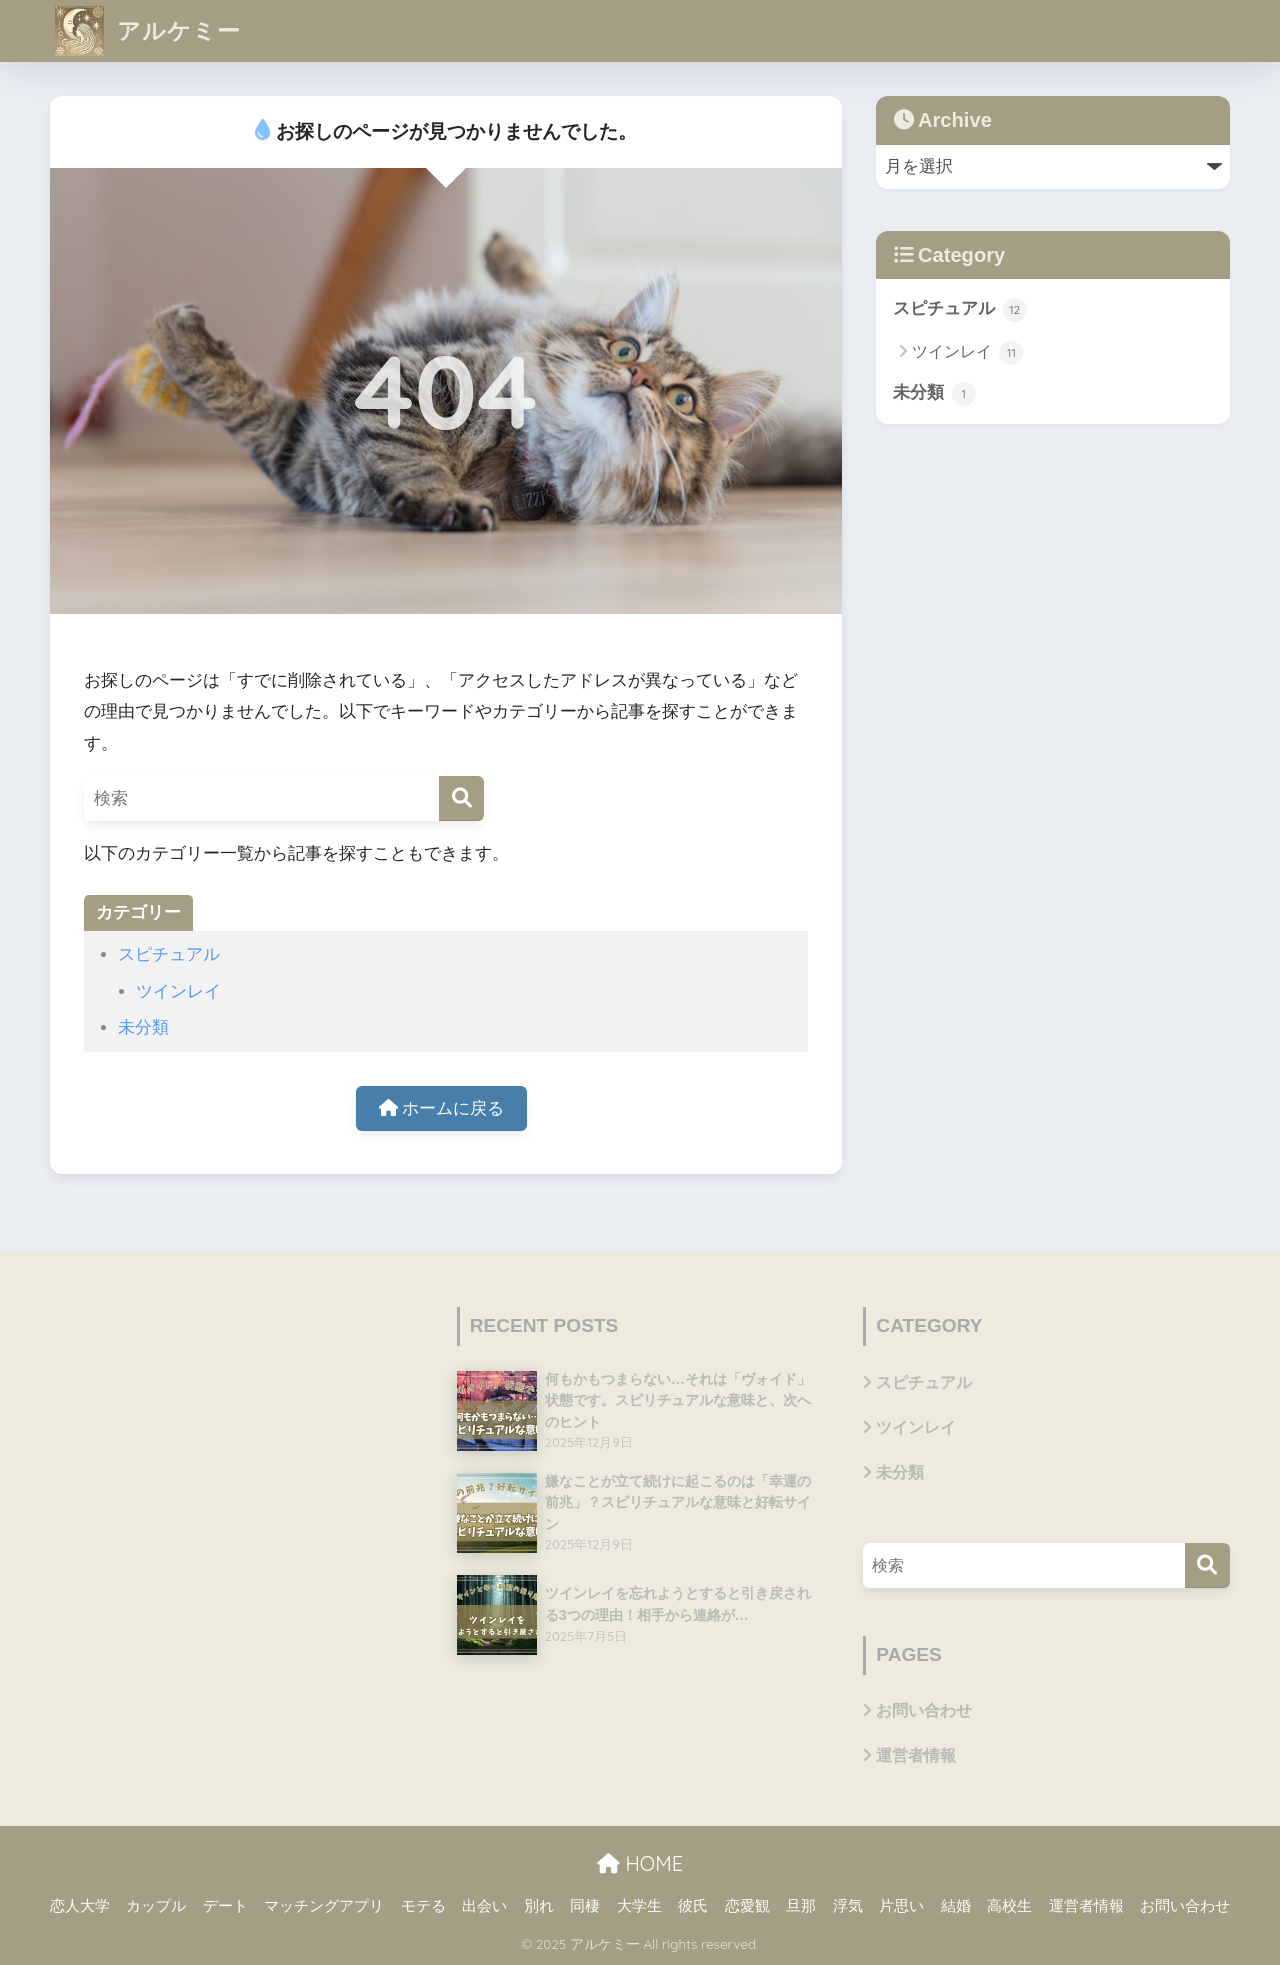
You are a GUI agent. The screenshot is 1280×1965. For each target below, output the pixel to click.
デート (225, 1906)
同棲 (585, 1906)
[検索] (461, 798)
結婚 (956, 1906)
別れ (539, 1906)
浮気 (848, 1906)
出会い (484, 1906)
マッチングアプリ (324, 1906)
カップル (156, 1906)
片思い (901, 1906)
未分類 (143, 1027)
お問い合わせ (924, 1710)
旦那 (801, 1906)
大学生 (639, 1906)
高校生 (1009, 1906)
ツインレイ (178, 991)
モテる (423, 1906)
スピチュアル (169, 954)
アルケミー (148, 30)
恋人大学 (80, 1906)
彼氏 (693, 1906)
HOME (640, 1863)
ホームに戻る (442, 1108)
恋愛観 (747, 1906)
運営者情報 (916, 1755)
